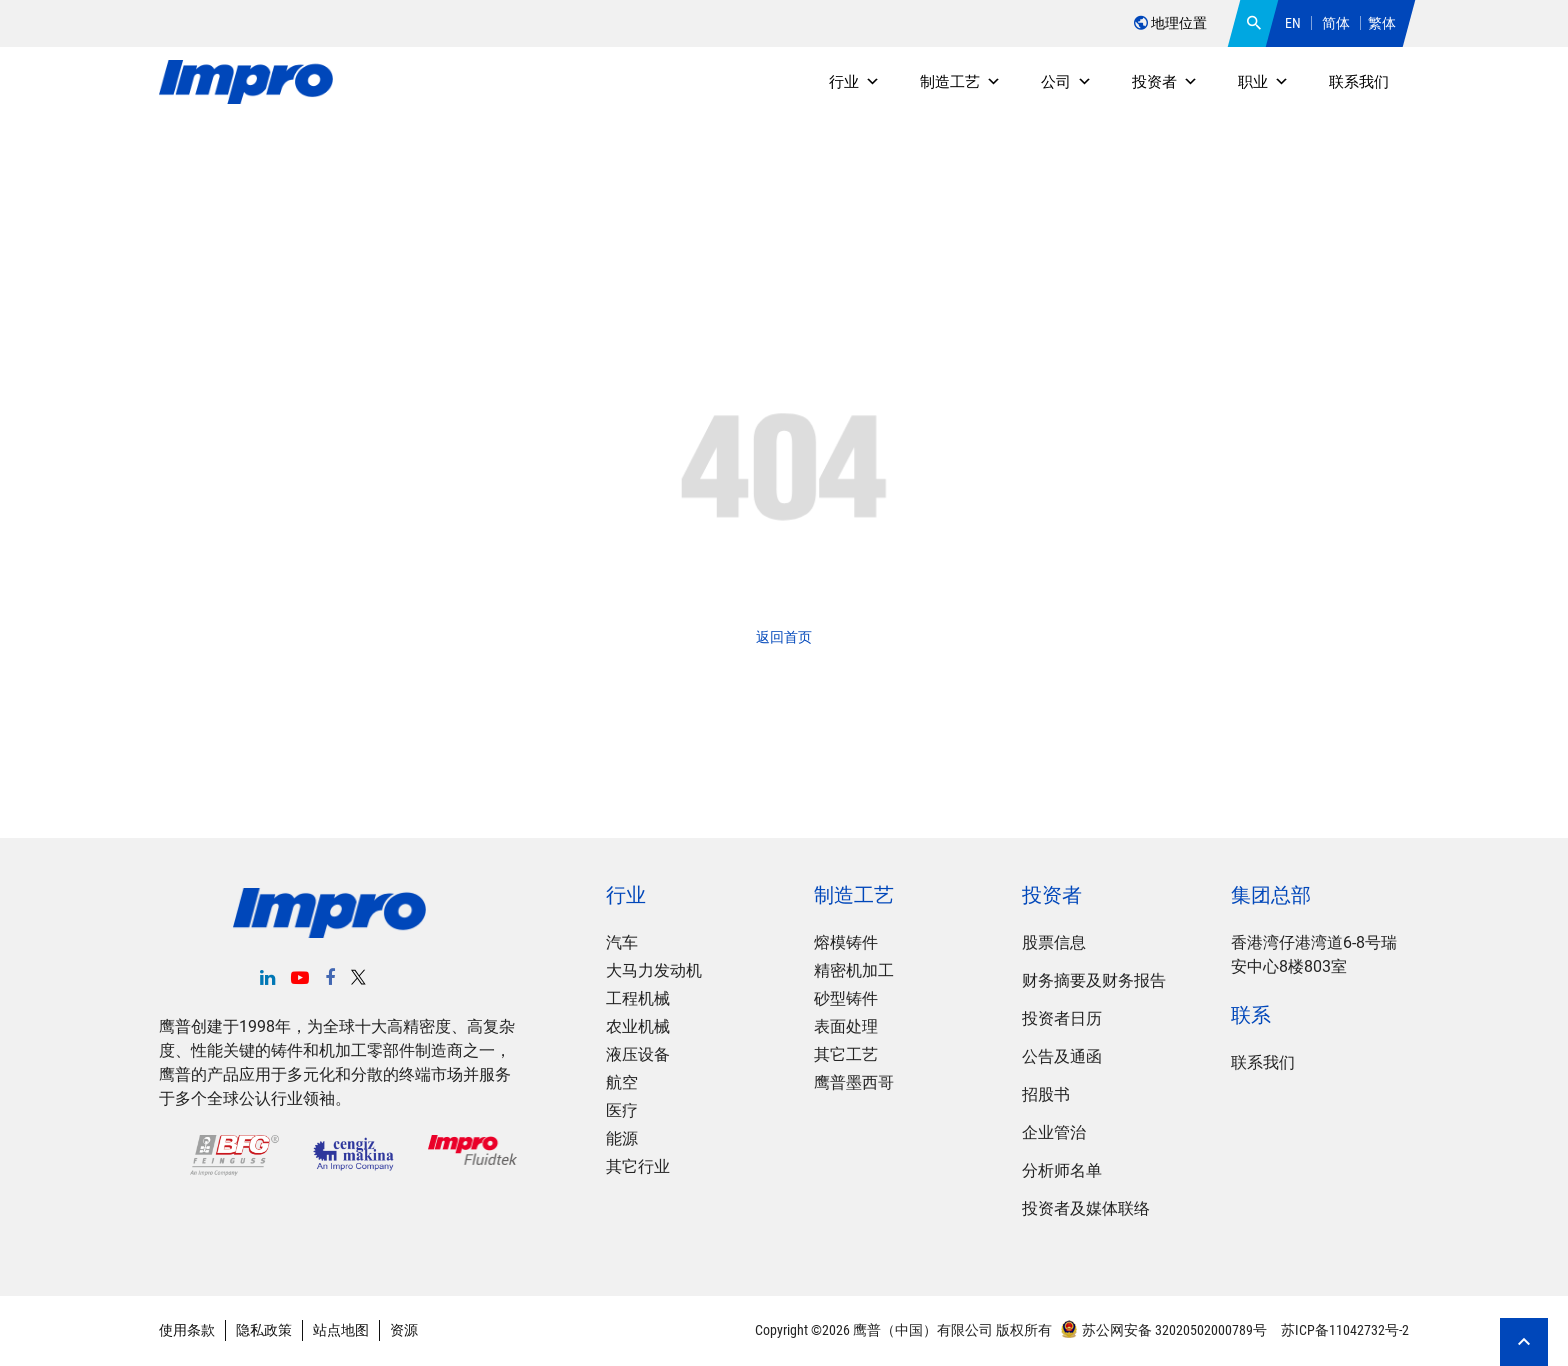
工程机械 (638, 998)
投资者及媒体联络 (1086, 1208)
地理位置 (1170, 23)
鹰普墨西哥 (854, 1082)
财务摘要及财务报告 (1094, 980)
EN (1293, 23)
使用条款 (187, 1330)
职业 (1263, 82)
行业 (854, 82)
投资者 (1165, 82)
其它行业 (638, 1166)
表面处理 (846, 1026)
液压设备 (638, 1054)
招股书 (1046, 1094)
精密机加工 (854, 970)
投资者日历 (1062, 1018)
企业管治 (1054, 1132)
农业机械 (638, 1026)
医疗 (622, 1110)
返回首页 (784, 637)
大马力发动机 (654, 970)
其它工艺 (846, 1054)
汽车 (622, 942)
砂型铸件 (846, 998)
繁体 (1382, 23)
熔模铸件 (846, 942)
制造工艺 (960, 82)
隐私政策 (264, 1330)
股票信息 (1054, 942)
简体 (1336, 23)
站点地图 (341, 1330)
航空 (622, 1082)
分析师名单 (1062, 1170)
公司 (1066, 82)
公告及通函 (1062, 1056)
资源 (404, 1330)
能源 (622, 1138)
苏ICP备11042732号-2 (1343, 1330)
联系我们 (1359, 82)
